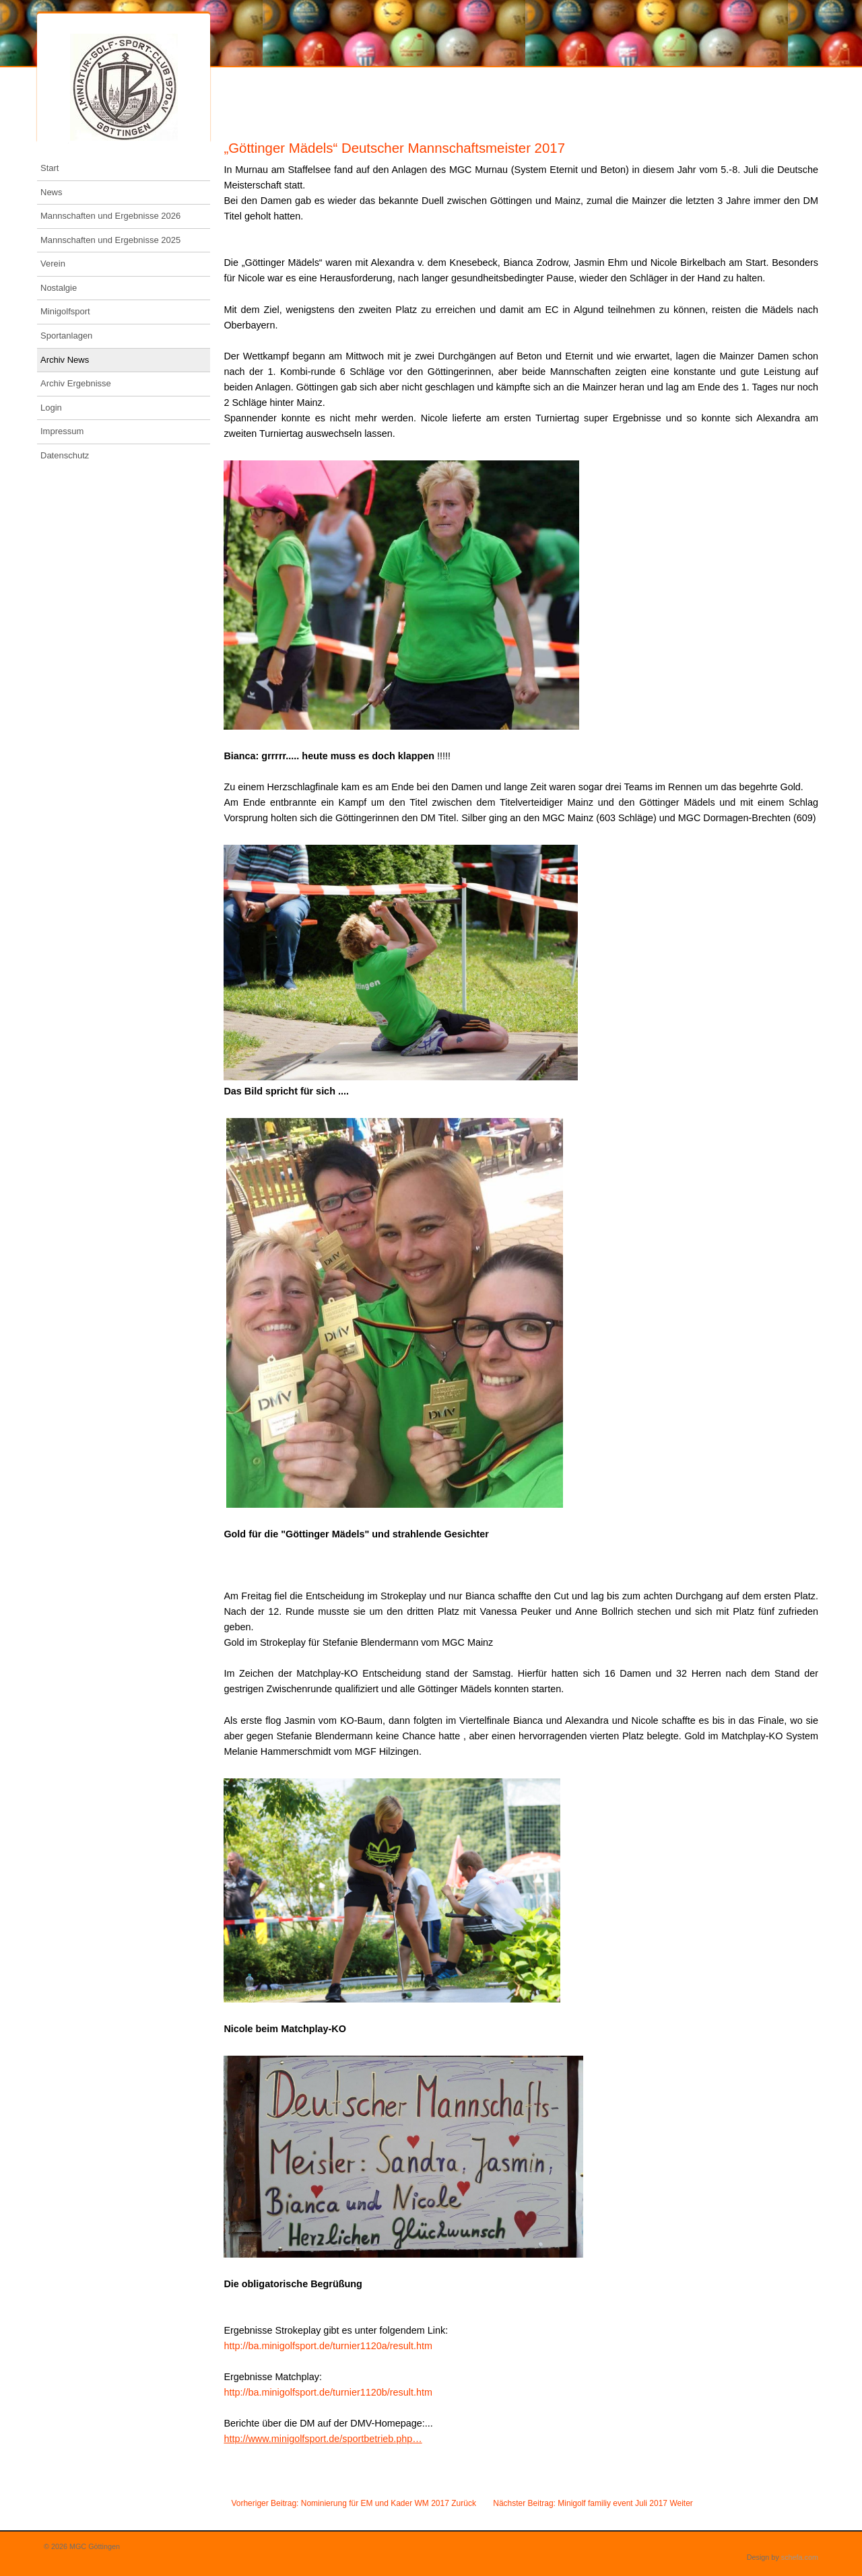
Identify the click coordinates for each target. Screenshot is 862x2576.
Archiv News (64, 360)
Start (49, 168)
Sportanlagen (66, 335)
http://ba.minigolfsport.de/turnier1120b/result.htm (328, 2392)
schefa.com (799, 2557)
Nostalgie (58, 288)
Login (51, 408)
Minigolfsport (65, 311)
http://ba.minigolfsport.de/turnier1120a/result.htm (328, 2345)
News (51, 192)
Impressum (62, 431)
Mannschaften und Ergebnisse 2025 (110, 240)
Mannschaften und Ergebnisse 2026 (110, 216)
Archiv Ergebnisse (75, 383)
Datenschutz (64, 455)
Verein (52, 263)
